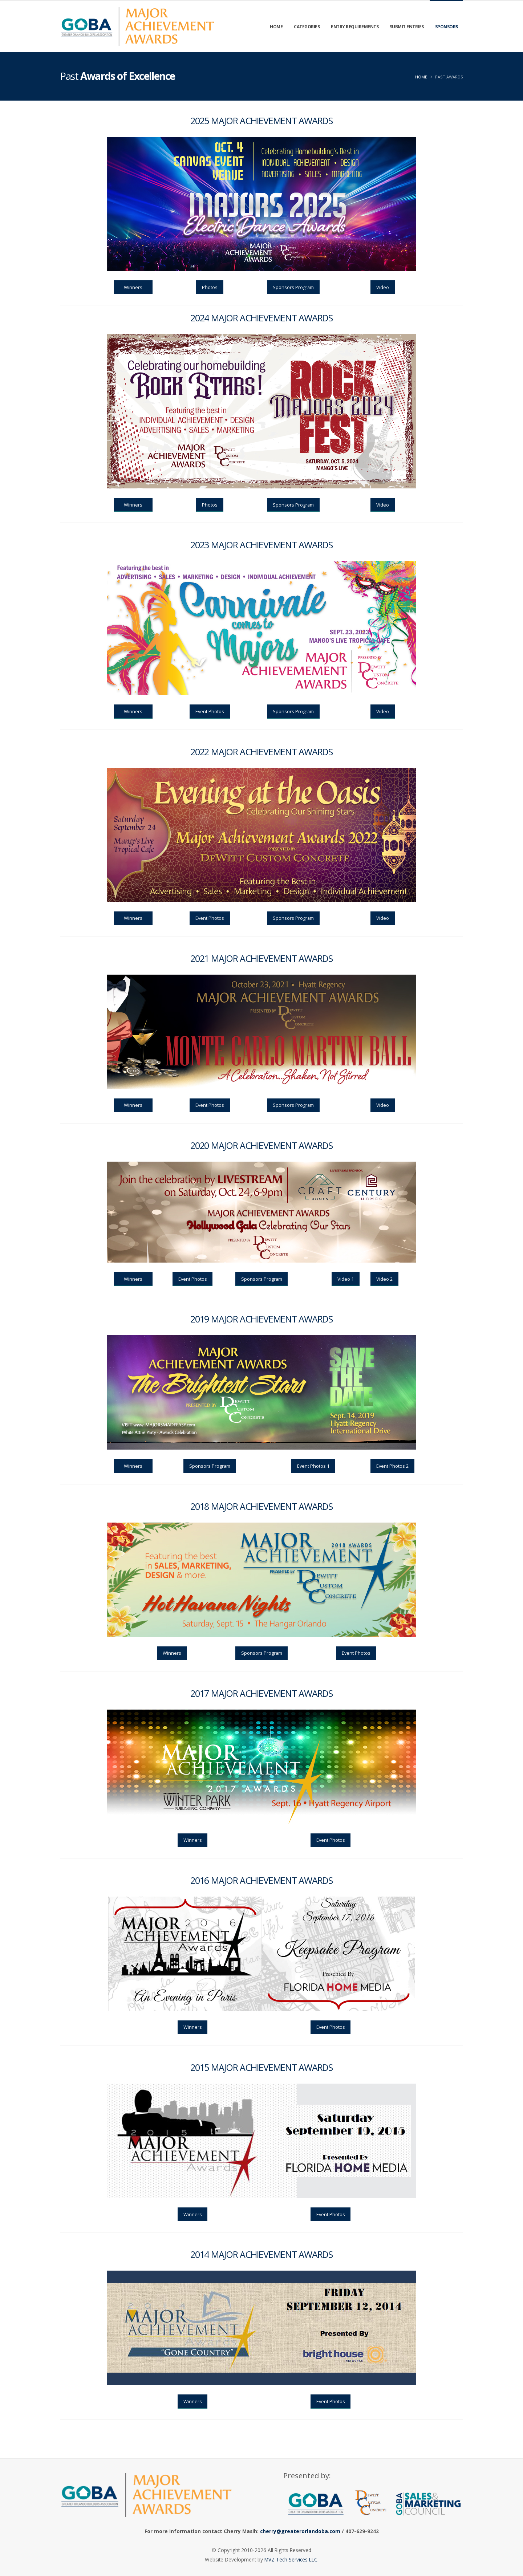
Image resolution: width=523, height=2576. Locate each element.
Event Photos (209, 711)
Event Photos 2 (392, 1466)
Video (382, 287)
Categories (307, 27)
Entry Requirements (354, 27)
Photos (210, 287)
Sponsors (446, 27)
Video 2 (384, 1279)
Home (276, 27)
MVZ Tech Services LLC (290, 2559)
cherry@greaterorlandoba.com (300, 2531)
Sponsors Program (293, 287)
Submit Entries (407, 27)
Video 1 (345, 1279)
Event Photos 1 (313, 1466)
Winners (133, 287)
